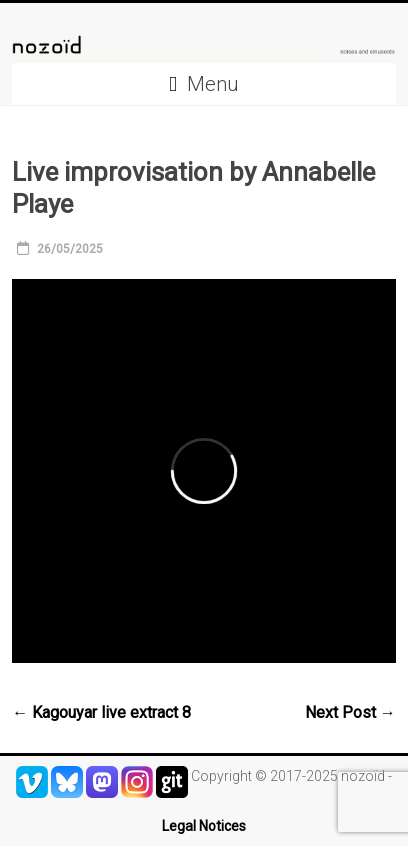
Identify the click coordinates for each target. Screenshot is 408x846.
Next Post (350, 712)
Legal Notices (204, 826)
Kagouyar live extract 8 (101, 712)
